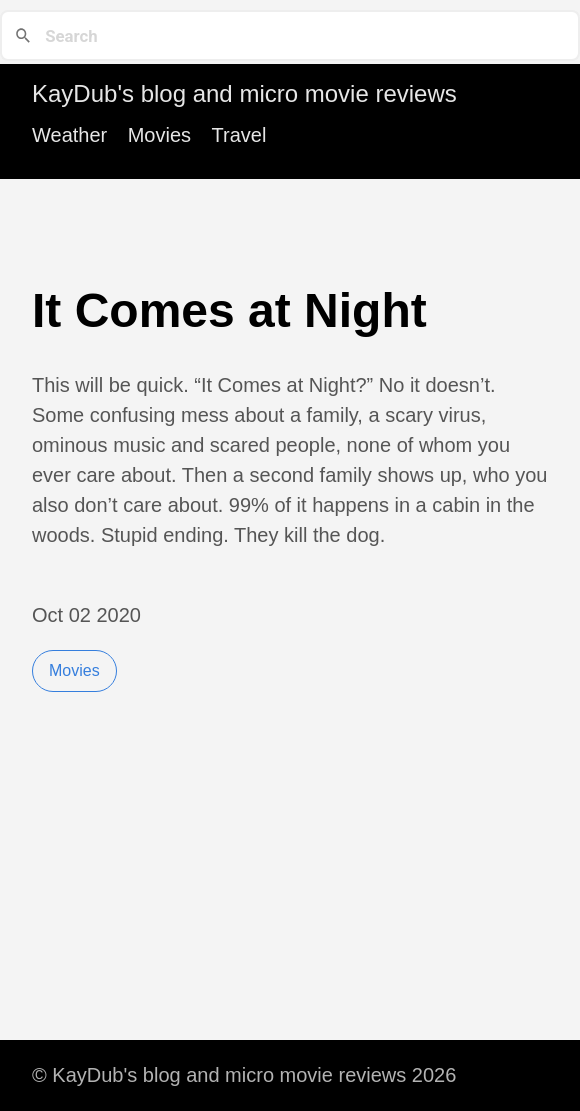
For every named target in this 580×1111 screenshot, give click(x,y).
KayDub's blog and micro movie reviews (244, 93)
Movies (159, 135)
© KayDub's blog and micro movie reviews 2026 (244, 1075)
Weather (69, 135)
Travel (239, 135)
